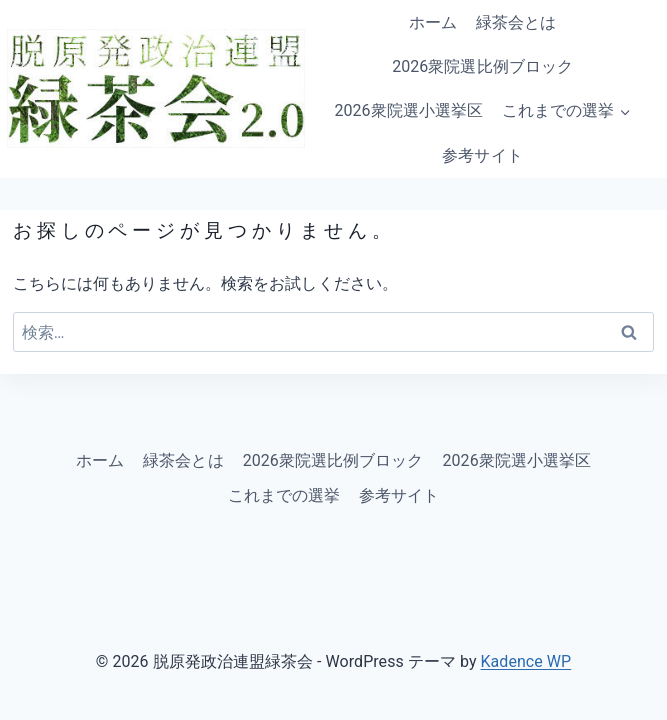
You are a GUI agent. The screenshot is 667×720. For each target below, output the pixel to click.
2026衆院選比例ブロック (482, 66)
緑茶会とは (516, 22)
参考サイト (482, 155)
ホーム (433, 22)
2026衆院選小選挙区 (408, 110)
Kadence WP (526, 661)
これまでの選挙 (284, 495)
